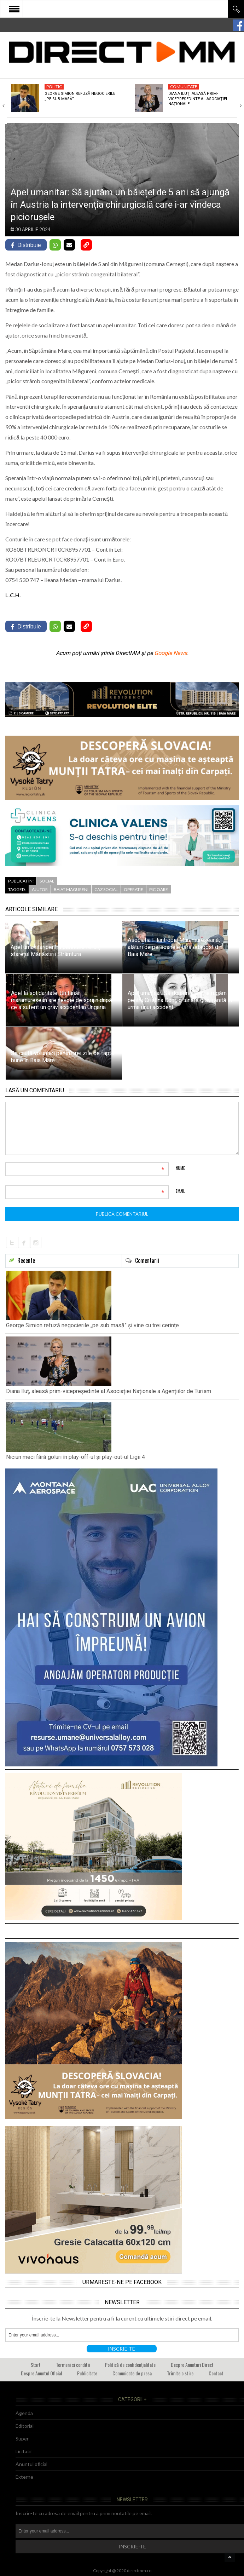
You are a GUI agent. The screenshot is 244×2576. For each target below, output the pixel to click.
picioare (158, 889)
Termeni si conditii (73, 2364)
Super (22, 2439)
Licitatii (23, 2451)
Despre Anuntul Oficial (41, 2373)
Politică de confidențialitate (130, 2364)
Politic (54, 86)
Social (47, 881)
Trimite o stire (180, 2373)
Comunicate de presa (132, 2373)
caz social (106, 889)
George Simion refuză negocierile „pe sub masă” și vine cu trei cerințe (92, 1325)
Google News (170, 653)
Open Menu (14, 9)
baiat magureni (71, 889)
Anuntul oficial (31, 2464)
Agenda (24, 2413)
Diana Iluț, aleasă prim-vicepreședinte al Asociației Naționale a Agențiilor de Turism (108, 1391)
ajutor (40, 889)
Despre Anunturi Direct (192, 2364)
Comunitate (183, 86)
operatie (133, 889)
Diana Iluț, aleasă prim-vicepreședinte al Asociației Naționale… (197, 98)
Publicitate (87, 2373)
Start (36, 2364)
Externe (24, 2477)
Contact (216, 2373)
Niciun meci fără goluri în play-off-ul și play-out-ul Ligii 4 (75, 1457)
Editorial (25, 2426)
